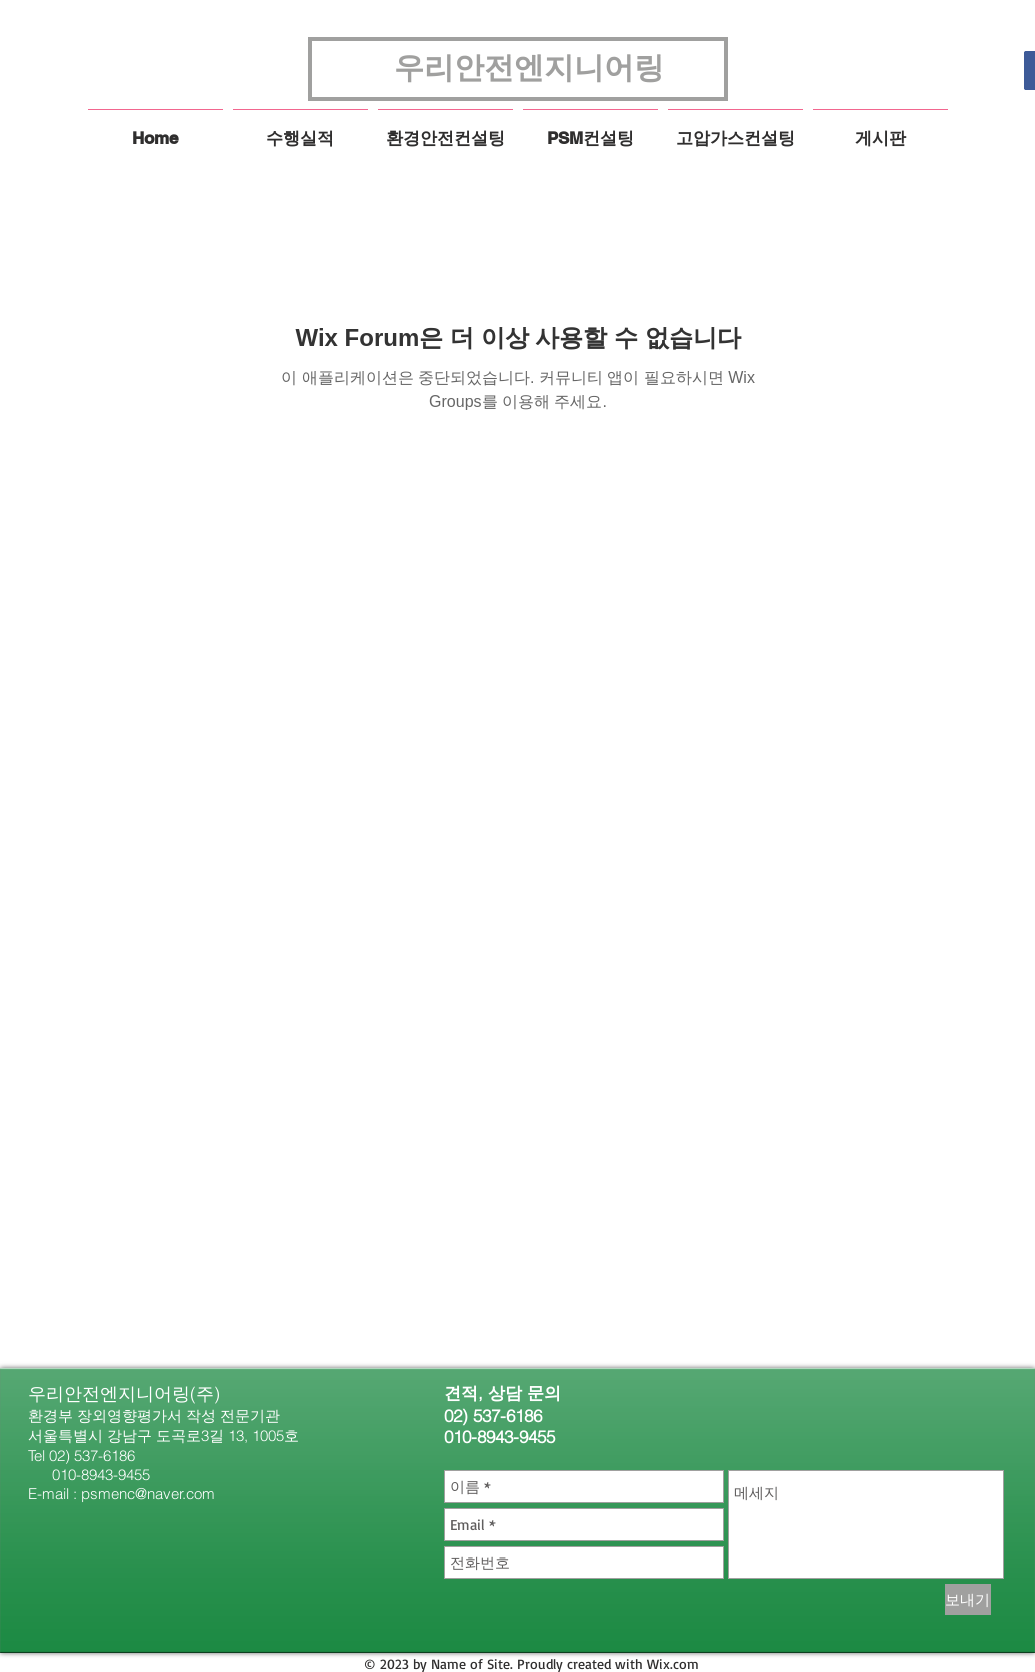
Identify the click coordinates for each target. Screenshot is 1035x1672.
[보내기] (968, 1599)
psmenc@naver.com (148, 1493)
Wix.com (673, 1663)
